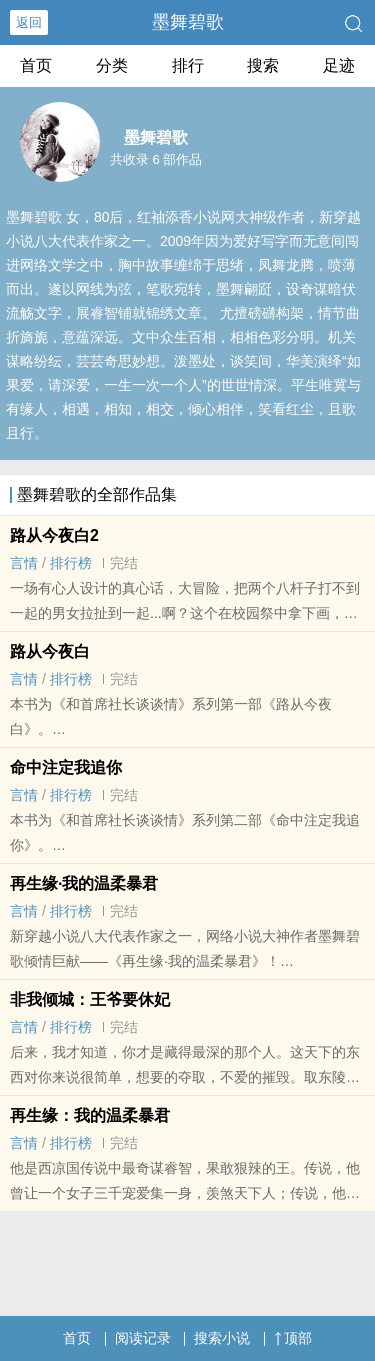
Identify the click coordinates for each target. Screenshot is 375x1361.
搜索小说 (222, 1338)
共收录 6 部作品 (156, 159)
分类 (112, 65)
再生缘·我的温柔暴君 (84, 883)
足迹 (339, 65)
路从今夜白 (50, 651)
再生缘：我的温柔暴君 (90, 1115)
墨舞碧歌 (188, 22)
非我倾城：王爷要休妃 (90, 999)
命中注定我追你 (66, 767)
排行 (188, 65)
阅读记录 (143, 1338)
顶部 (293, 1338)
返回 (29, 22)
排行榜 (71, 563)
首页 (36, 65)
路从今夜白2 (54, 535)
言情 (24, 563)
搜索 (263, 65)
